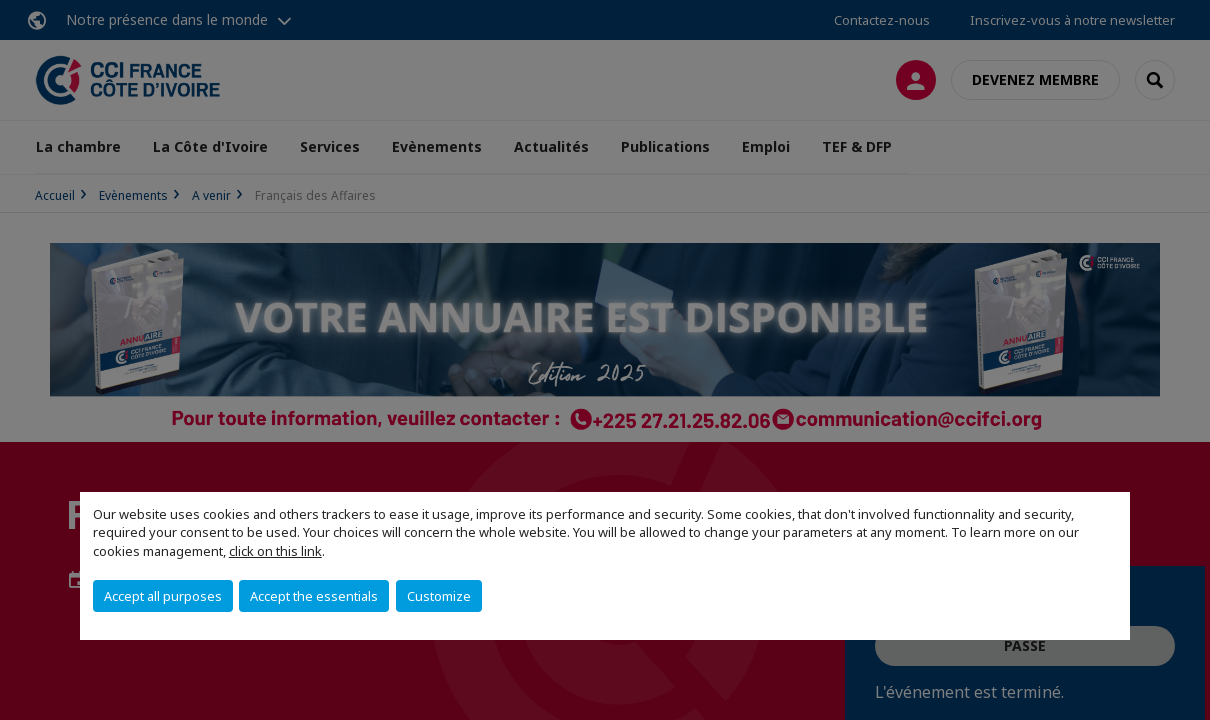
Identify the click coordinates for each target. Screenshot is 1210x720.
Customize (439, 596)
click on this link (275, 551)
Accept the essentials (314, 596)
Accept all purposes (163, 596)
